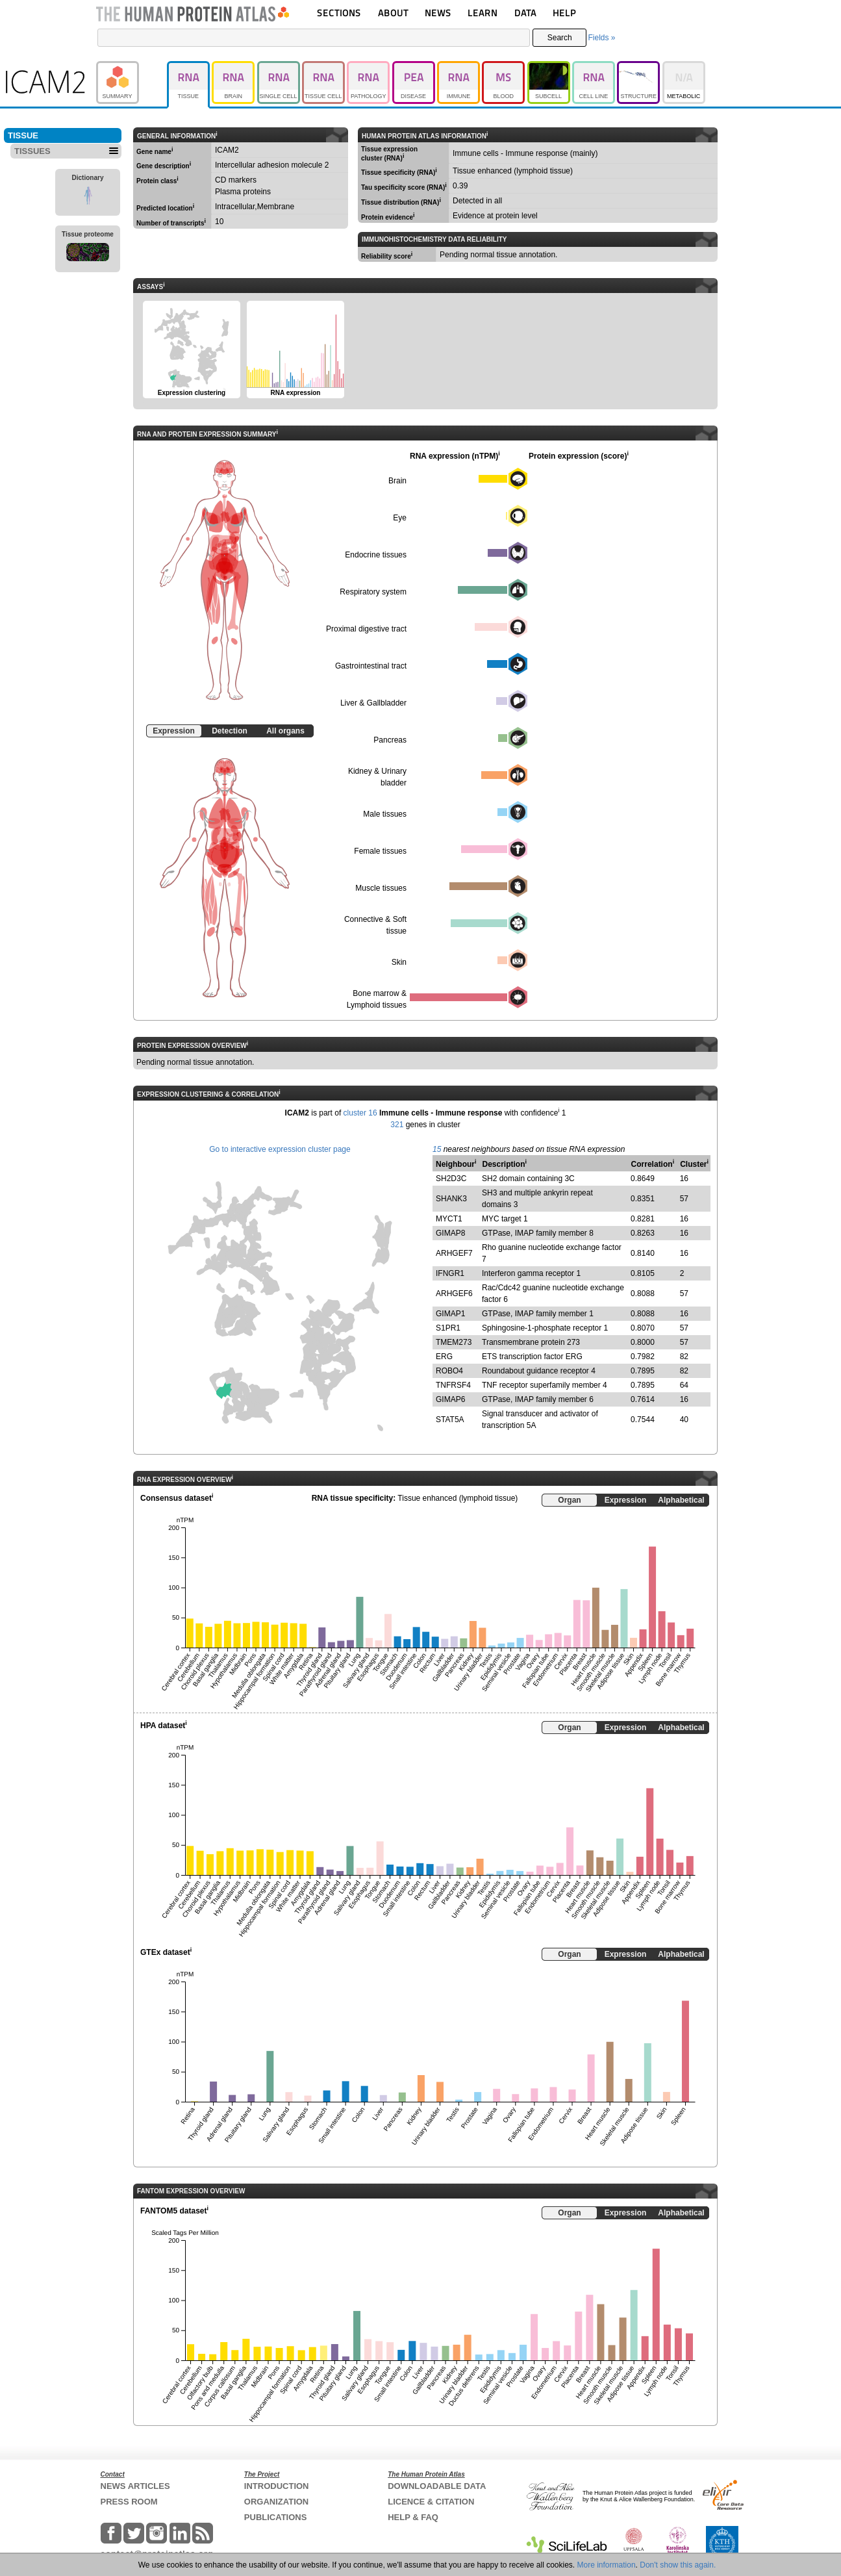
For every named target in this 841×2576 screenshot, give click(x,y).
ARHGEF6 (454, 1293)
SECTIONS (339, 12)
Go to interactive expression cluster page (279, 1149)
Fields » (601, 37)
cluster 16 (360, 1112)
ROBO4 (449, 1370)
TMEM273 (453, 1342)
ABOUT (393, 12)
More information (606, 2565)
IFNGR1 (450, 1273)
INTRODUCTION (276, 2486)
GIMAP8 (450, 1233)
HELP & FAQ (413, 2517)
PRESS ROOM (129, 2501)
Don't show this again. (678, 2565)
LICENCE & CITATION (431, 2501)
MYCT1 (449, 1218)
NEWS (438, 12)
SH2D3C (451, 1178)
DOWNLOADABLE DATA (437, 2486)
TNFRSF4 (453, 1385)
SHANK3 (451, 1198)
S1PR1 (448, 1328)
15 (437, 1149)
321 (396, 1124)
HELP (564, 12)
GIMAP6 (450, 1399)
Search (559, 37)
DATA (525, 12)
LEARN (482, 12)
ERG (444, 1356)
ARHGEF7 (454, 1253)
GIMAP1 (450, 1313)
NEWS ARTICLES (135, 2486)
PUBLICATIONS (275, 2517)
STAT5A (450, 1419)
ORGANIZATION (276, 2501)
